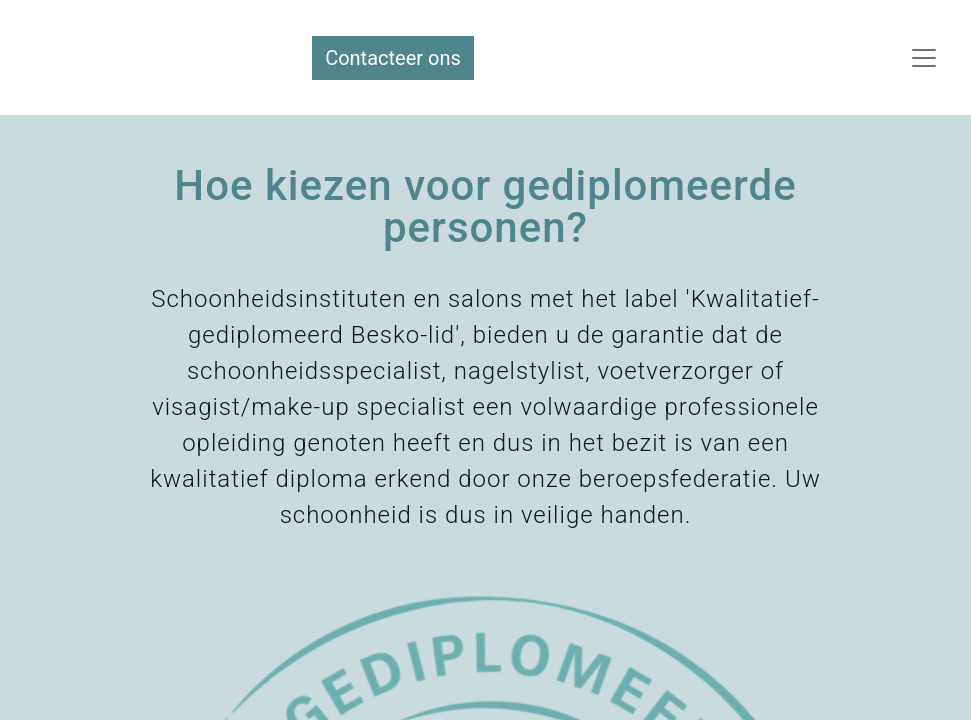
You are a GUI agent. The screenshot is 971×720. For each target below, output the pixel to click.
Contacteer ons (393, 58)
